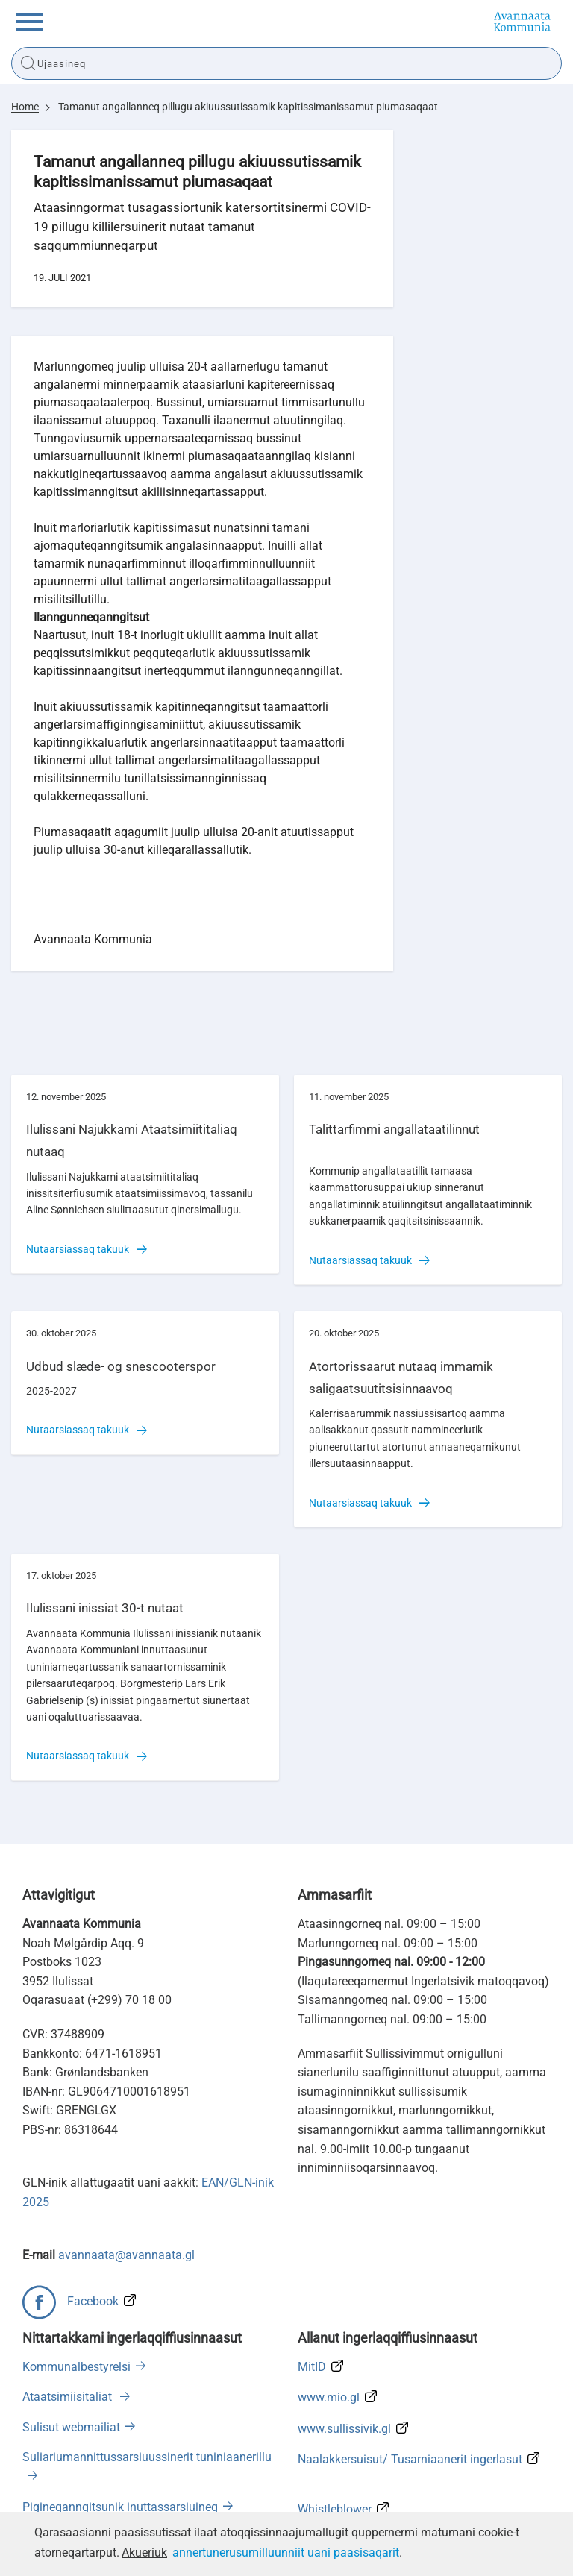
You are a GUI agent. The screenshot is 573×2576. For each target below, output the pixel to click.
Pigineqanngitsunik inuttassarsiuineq (120, 2507)
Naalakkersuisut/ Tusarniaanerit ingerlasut (410, 2459)
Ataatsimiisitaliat (68, 2397)
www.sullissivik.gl (344, 2429)
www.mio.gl (329, 2397)
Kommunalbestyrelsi (76, 2367)
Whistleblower (335, 2509)
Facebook (93, 2301)
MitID (312, 2367)
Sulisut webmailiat (71, 2427)
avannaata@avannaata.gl (126, 2255)
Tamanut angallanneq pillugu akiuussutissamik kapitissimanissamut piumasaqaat (248, 107)
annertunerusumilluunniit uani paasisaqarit (285, 2552)
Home (25, 107)
